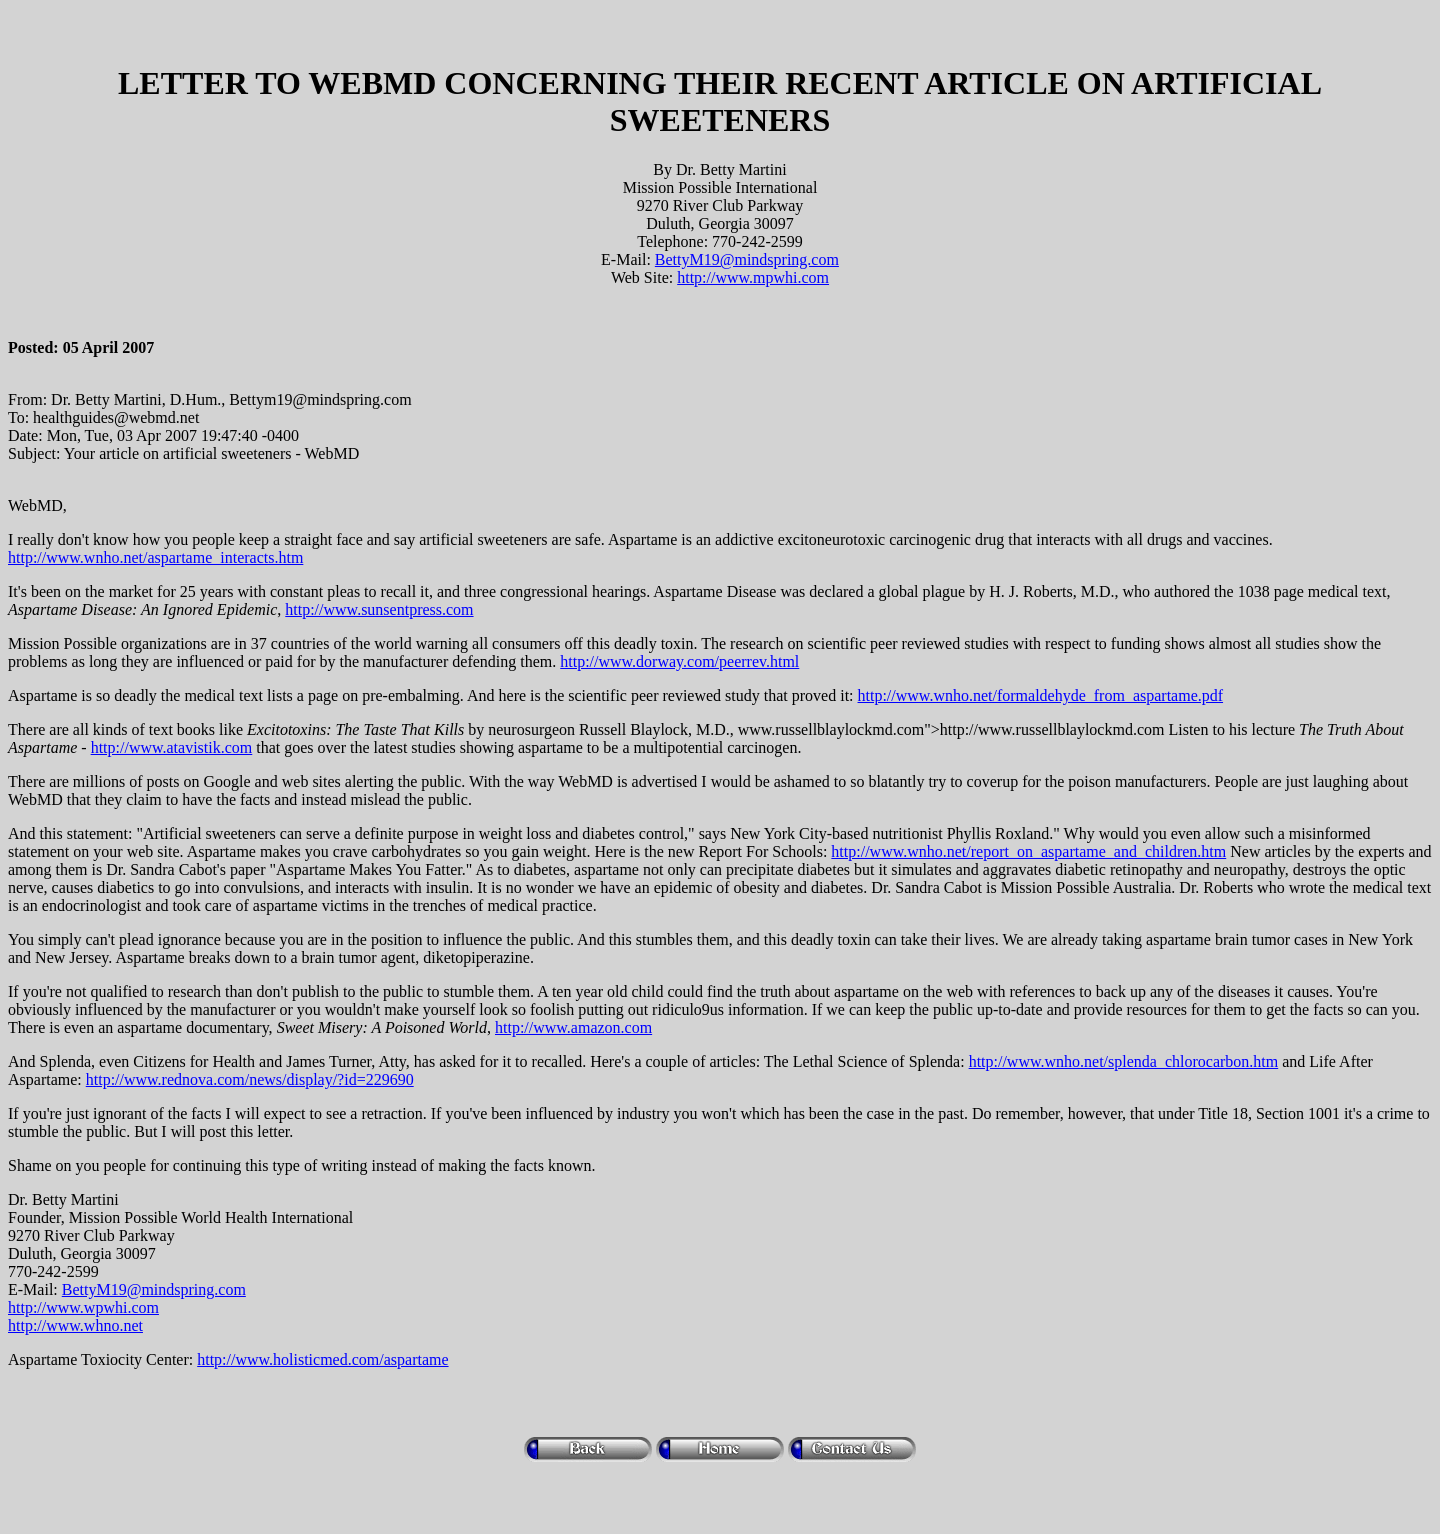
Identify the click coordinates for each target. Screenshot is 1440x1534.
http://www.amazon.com (573, 1027)
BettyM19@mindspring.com (747, 259)
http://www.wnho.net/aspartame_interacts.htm (155, 557)
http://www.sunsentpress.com (379, 609)
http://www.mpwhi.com (753, 277)
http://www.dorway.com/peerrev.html (679, 661)
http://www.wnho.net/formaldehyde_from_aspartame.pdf (1041, 695)
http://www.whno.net (75, 1325)
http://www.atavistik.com (172, 747)
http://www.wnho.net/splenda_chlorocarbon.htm (1124, 1061)
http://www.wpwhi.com (83, 1307)
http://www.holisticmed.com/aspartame (322, 1359)
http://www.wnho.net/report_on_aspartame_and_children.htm (1028, 851)
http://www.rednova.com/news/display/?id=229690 (250, 1079)
